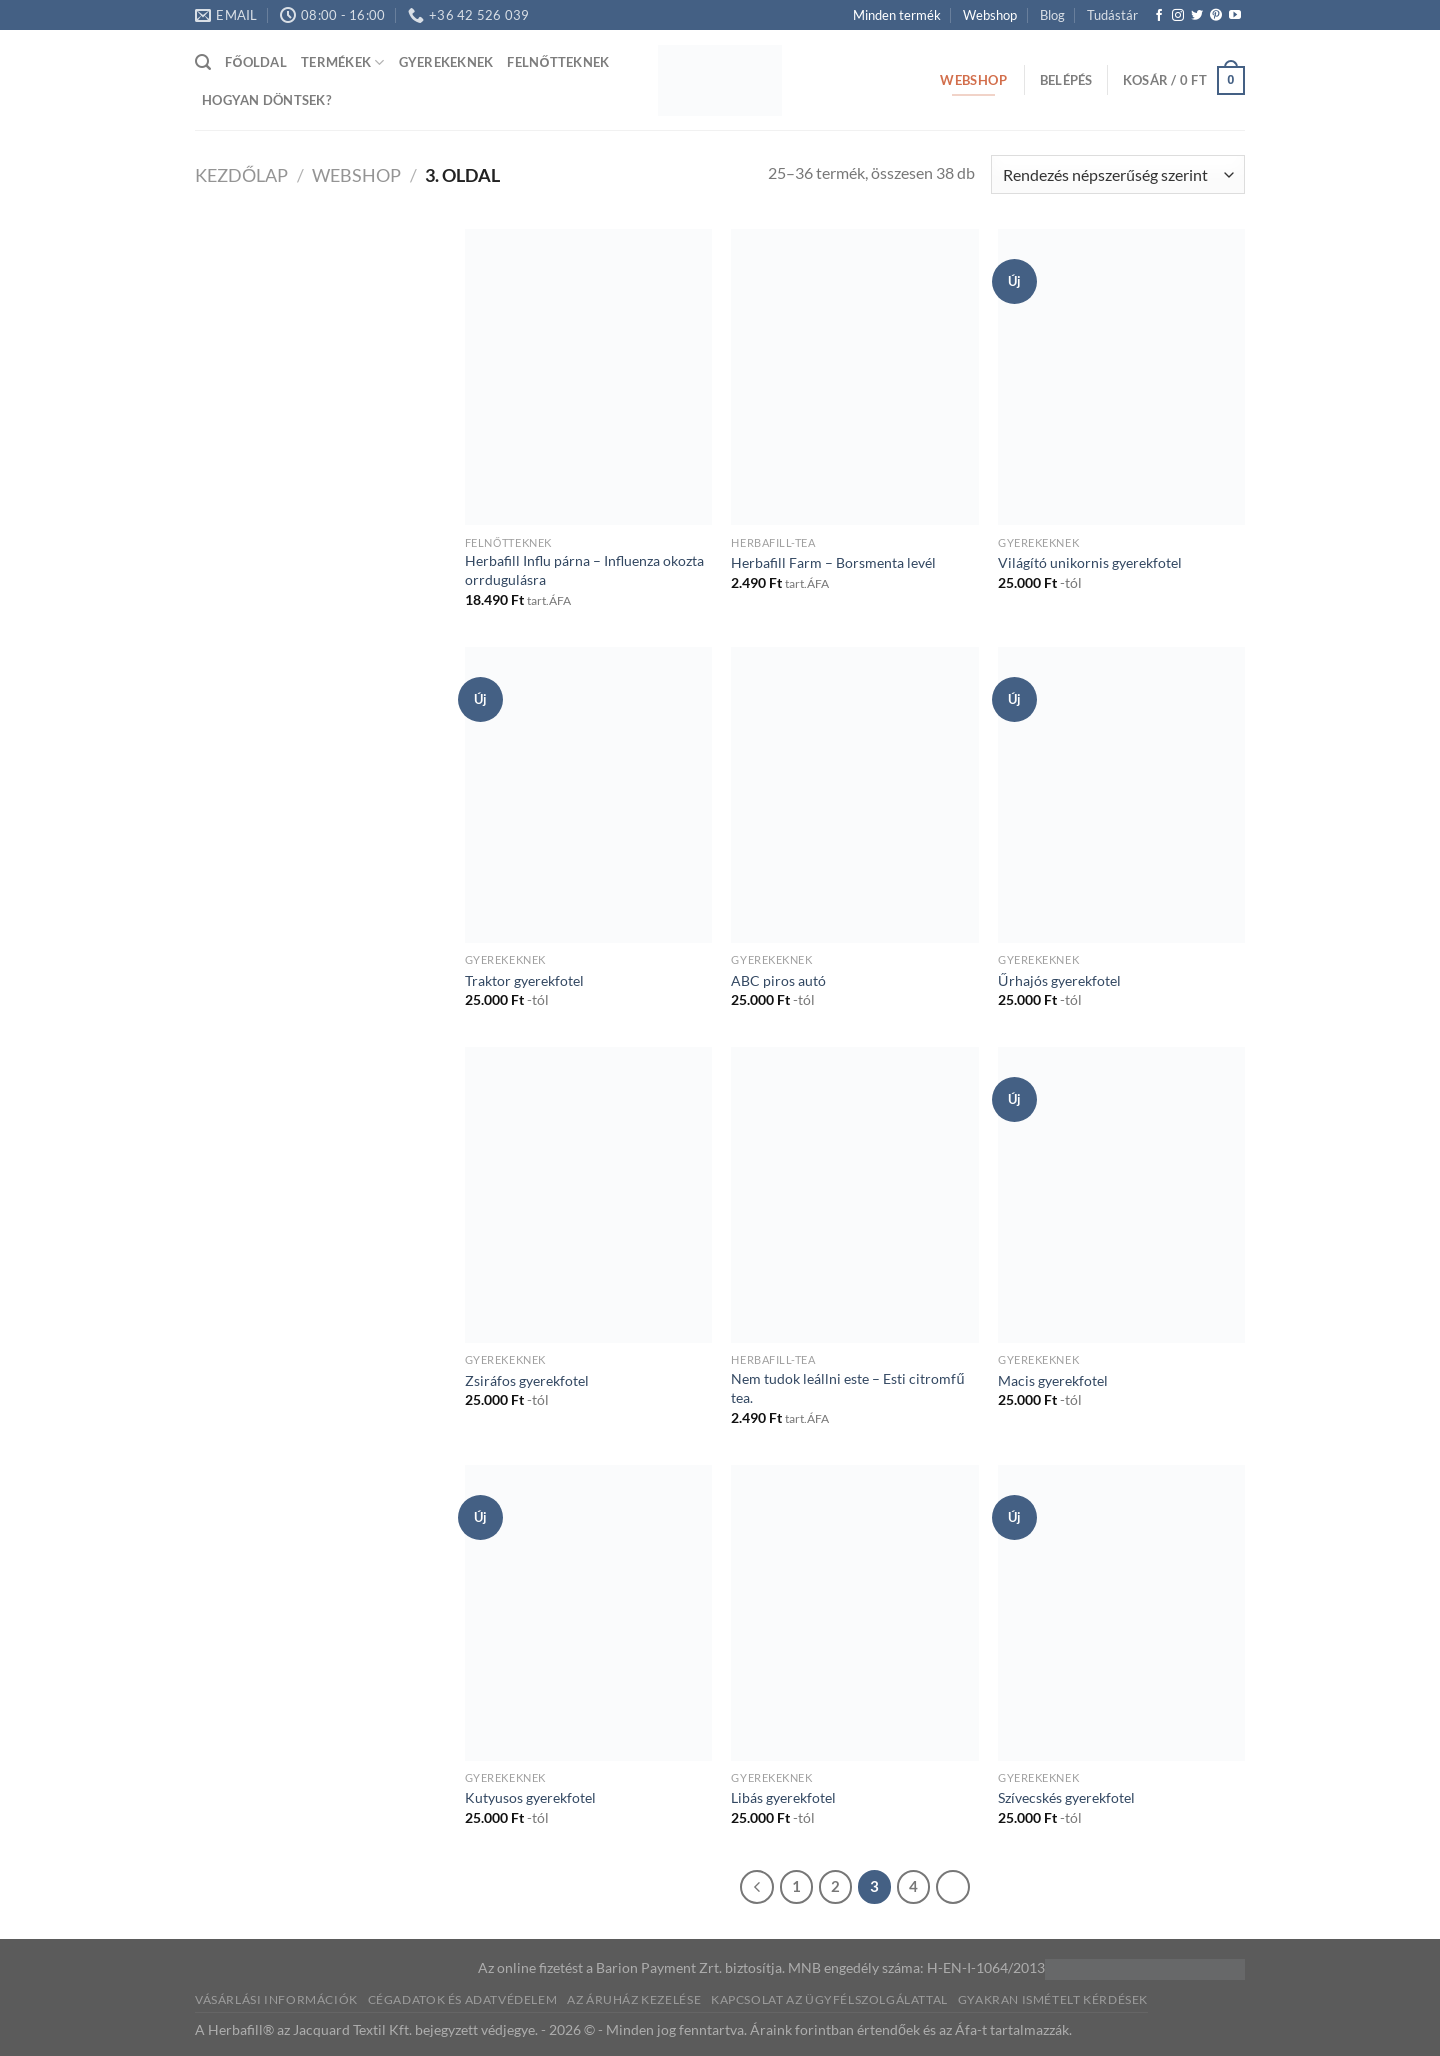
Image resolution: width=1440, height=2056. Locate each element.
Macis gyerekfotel (1053, 1380)
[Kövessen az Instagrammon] (1178, 16)
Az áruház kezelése (634, 1999)
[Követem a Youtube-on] (1235, 16)
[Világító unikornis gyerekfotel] (1121, 377)
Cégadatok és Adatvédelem (463, 1999)
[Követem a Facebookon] (1159, 16)
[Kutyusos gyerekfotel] (588, 1613)
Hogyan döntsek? (266, 100)
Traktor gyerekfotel (524, 980)
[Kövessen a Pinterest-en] (1216, 16)
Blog (1052, 15)
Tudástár (1112, 15)
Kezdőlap (241, 175)
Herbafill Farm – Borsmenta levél (833, 562)
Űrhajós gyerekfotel (1059, 980)
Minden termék (897, 15)
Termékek (343, 62)
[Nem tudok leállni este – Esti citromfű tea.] (854, 1195)
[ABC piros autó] (854, 795)
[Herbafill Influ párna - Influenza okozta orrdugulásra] (588, 377)
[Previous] (757, 1887)
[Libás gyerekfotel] (854, 1613)
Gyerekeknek (446, 62)
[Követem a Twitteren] (1197, 16)
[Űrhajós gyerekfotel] (1121, 795)
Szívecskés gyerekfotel (1066, 1797)
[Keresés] (203, 62)
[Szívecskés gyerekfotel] (1121, 1613)
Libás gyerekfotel (783, 1797)
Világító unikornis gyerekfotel (1090, 562)
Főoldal (256, 62)
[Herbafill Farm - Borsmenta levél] (854, 377)
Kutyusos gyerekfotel (530, 1797)
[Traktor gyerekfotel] (588, 795)
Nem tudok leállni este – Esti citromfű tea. (847, 1388)
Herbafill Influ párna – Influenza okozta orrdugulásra (584, 570)
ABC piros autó (778, 980)
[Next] (953, 1887)
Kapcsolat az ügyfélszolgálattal (829, 1999)
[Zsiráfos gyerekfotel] (588, 1195)
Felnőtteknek (558, 62)
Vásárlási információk (276, 1999)
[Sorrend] (1118, 174)
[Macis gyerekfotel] (1121, 1195)
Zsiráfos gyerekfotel (527, 1380)
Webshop (990, 15)
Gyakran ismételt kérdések (1053, 1999)
